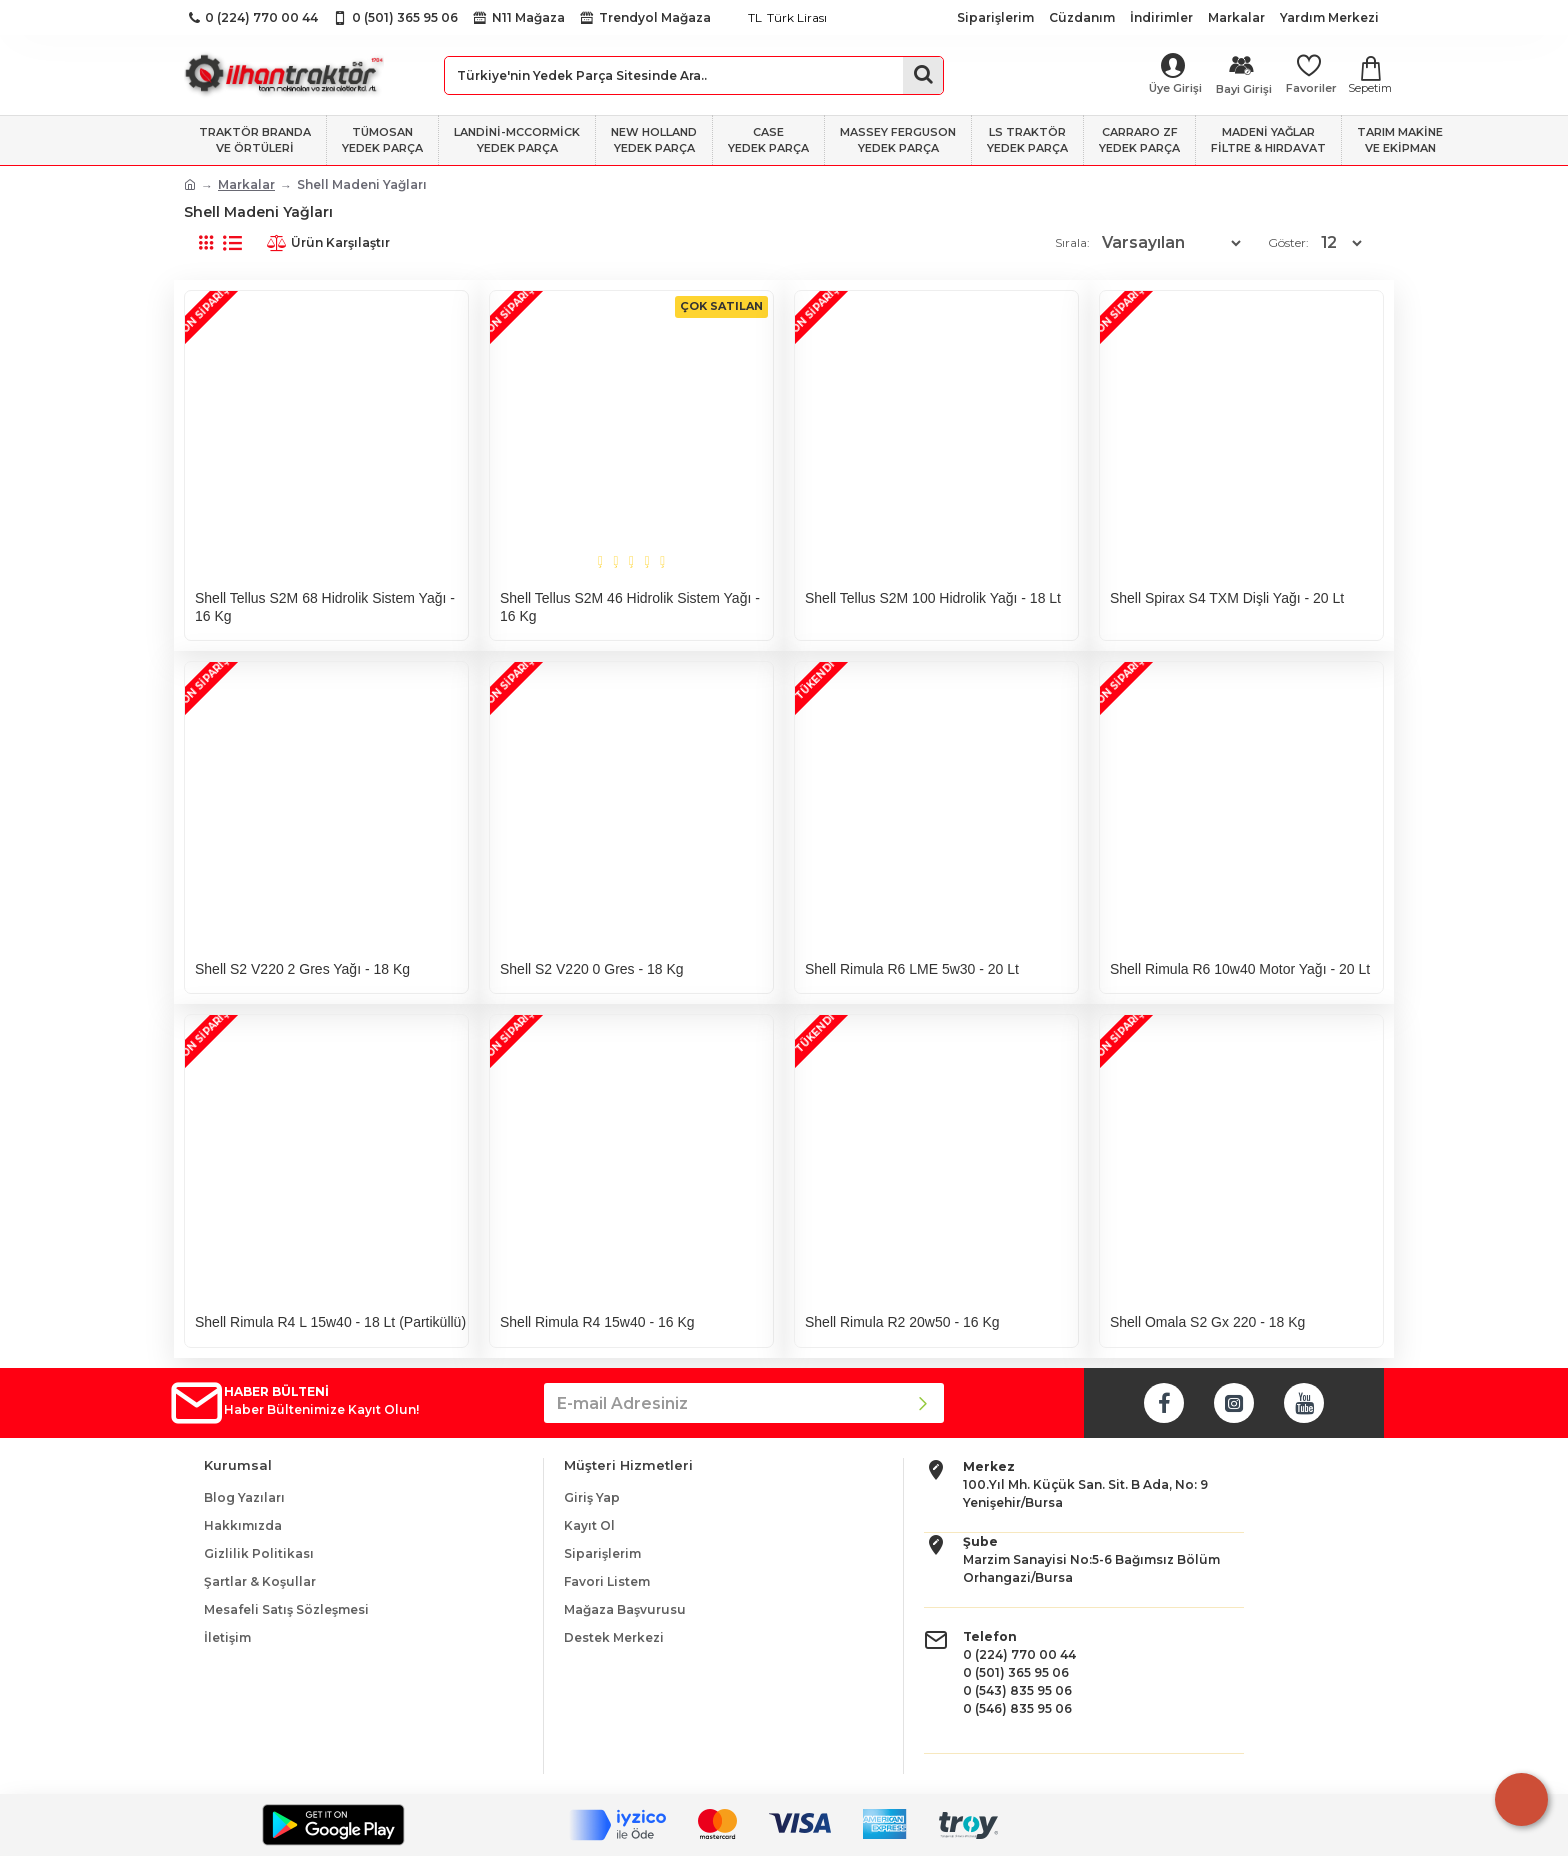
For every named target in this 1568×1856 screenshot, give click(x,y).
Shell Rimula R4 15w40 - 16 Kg (597, 1322)
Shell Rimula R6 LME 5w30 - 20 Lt (912, 969)
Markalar (246, 184)
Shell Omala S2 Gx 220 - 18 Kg (1207, 1322)
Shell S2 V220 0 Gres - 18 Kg (592, 969)
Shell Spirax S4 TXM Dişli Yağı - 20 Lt (1227, 598)
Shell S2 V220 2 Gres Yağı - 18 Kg (302, 969)
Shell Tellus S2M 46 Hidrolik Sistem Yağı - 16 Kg (630, 607)
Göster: (1293, 242)
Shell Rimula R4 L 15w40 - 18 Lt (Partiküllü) (330, 1322)
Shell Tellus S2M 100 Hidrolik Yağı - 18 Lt (933, 598)
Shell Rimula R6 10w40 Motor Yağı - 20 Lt (1240, 969)
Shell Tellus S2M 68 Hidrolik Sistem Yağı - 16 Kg (325, 607)
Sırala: (1075, 242)
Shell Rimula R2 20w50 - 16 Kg (902, 1322)
